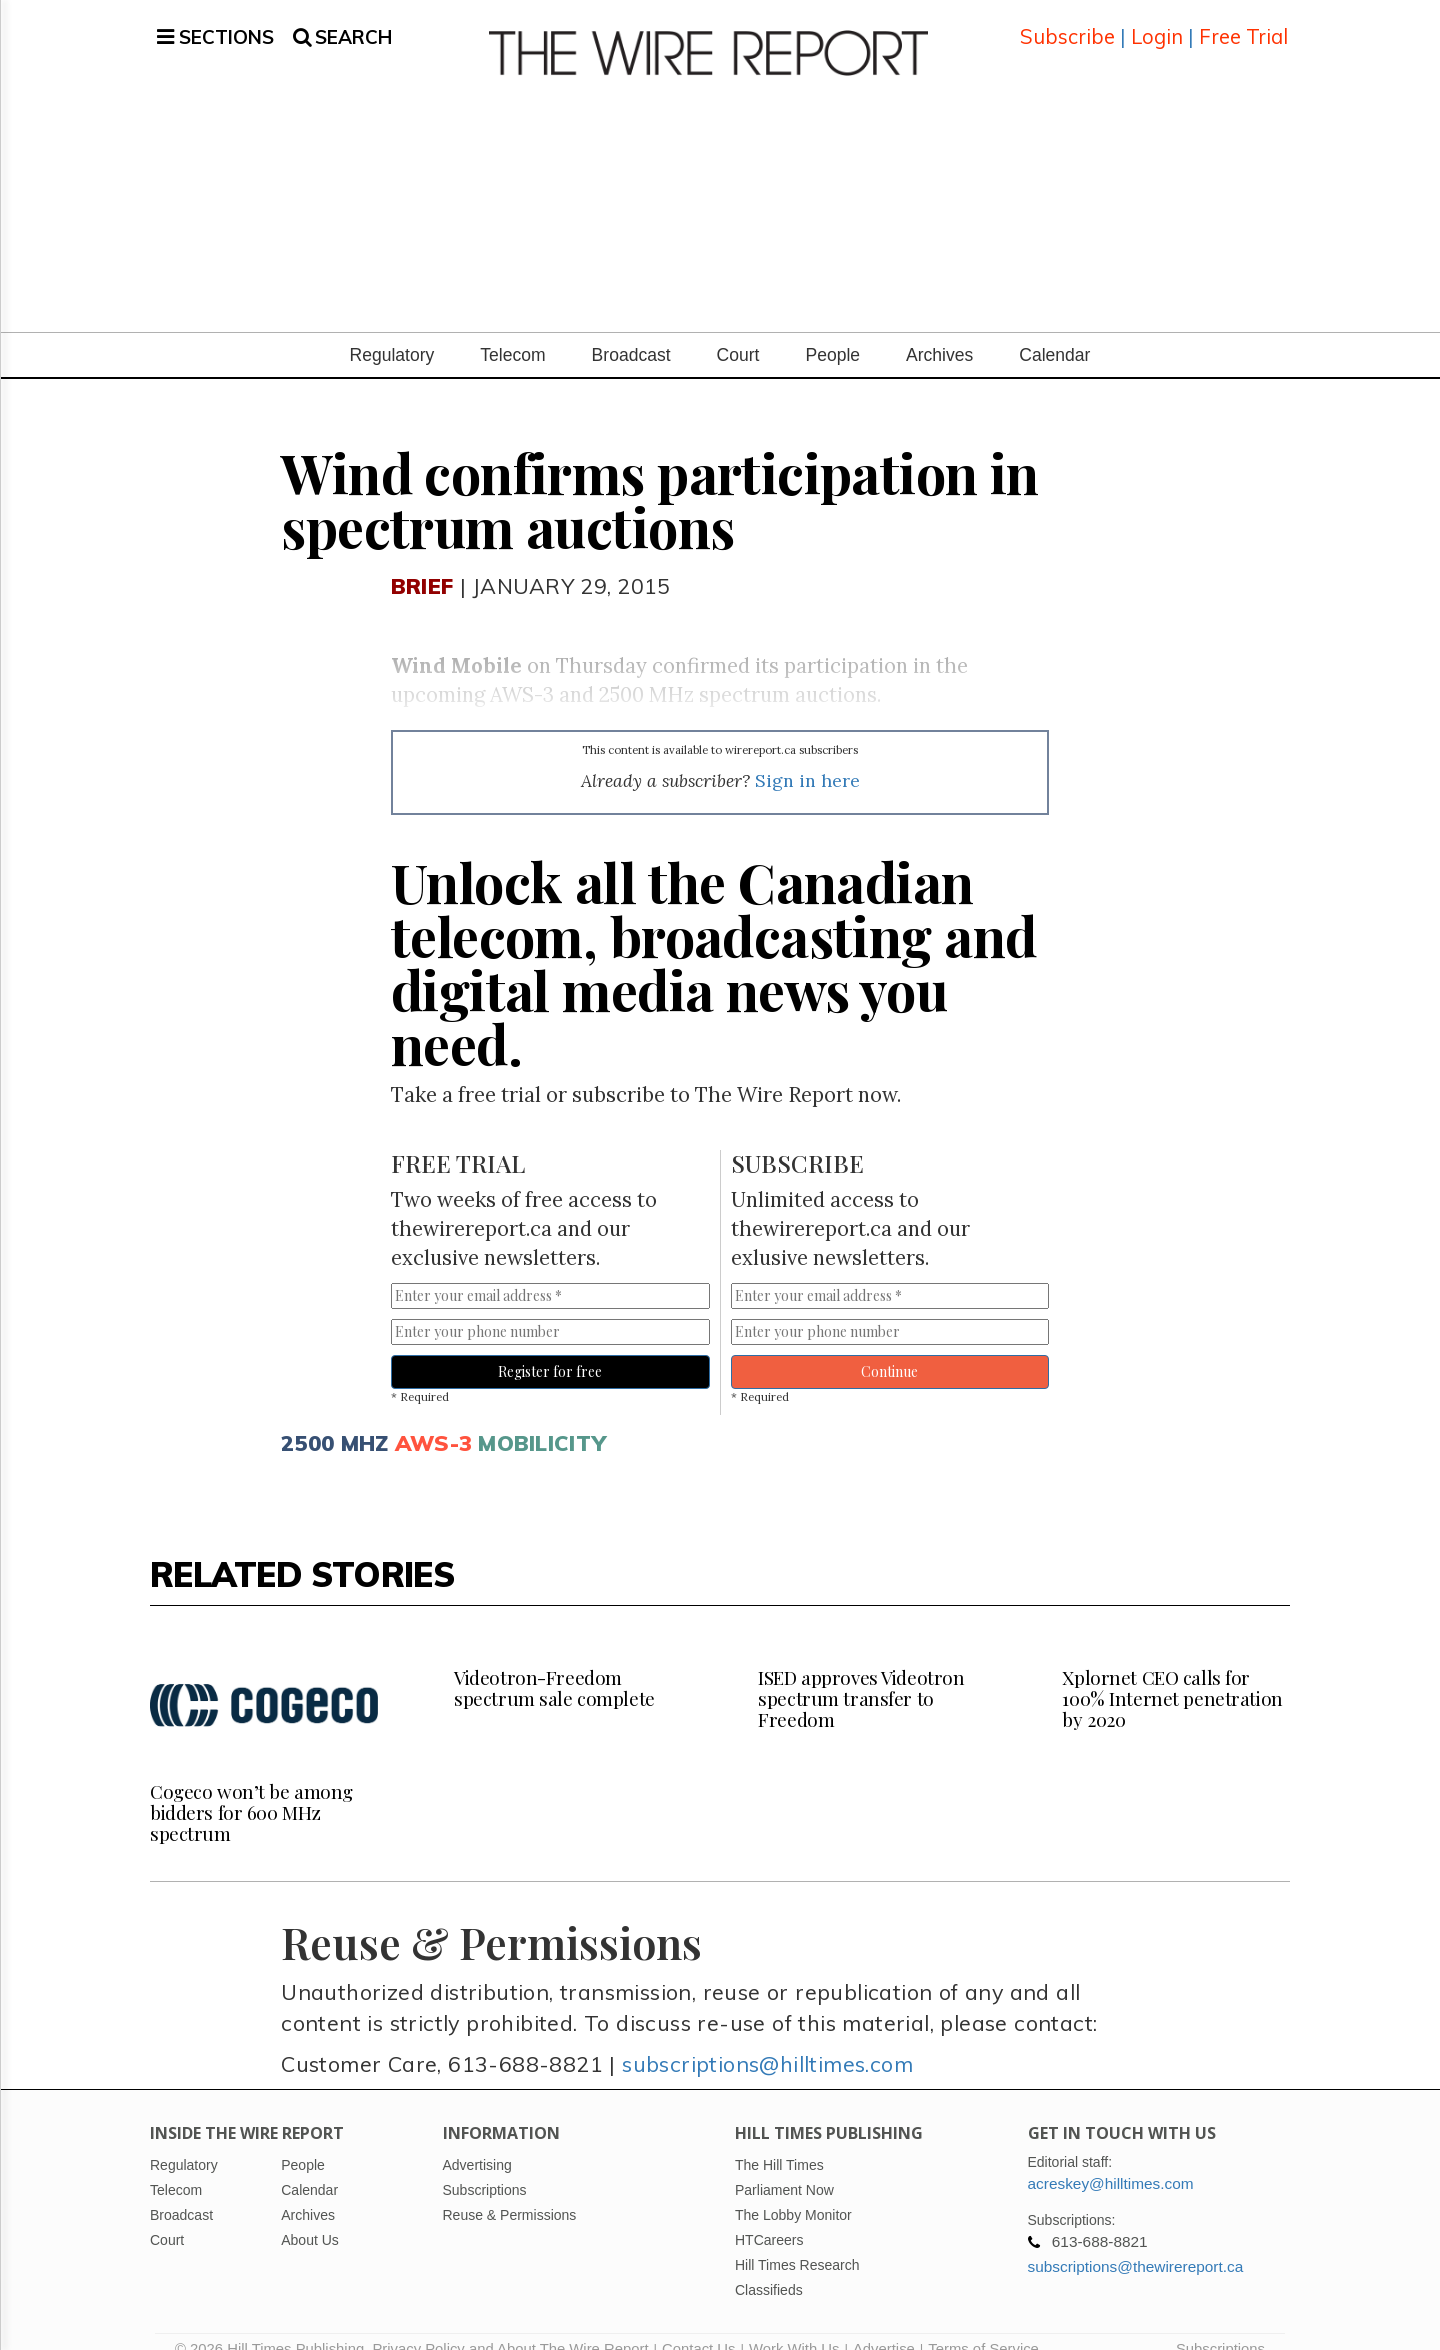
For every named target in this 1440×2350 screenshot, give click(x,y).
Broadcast (631, 331)
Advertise (884, 2325)
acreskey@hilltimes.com (1111, 2159)
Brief (422, 561)
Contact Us (698, 2325)
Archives (939, 331)
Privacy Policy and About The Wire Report (510, 2325)
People (832, 331)
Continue (889, 1347)
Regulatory (392, 331)
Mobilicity (542, 1418)
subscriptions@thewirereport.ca (1136, 2242)
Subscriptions (1220, 2325)
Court (738, 331)
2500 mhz (334, 1418)
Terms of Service (983, 2325)
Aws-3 (433, 1418)
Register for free (550, 1347)
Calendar (1054, 331)
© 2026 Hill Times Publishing (273, 2325)
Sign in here (807, 756)
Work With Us (794, 2325)
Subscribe (1067, 24)
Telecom (512, 331)
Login (1157, 24)
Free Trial (1243, 24)
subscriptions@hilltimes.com (767, 2039)
